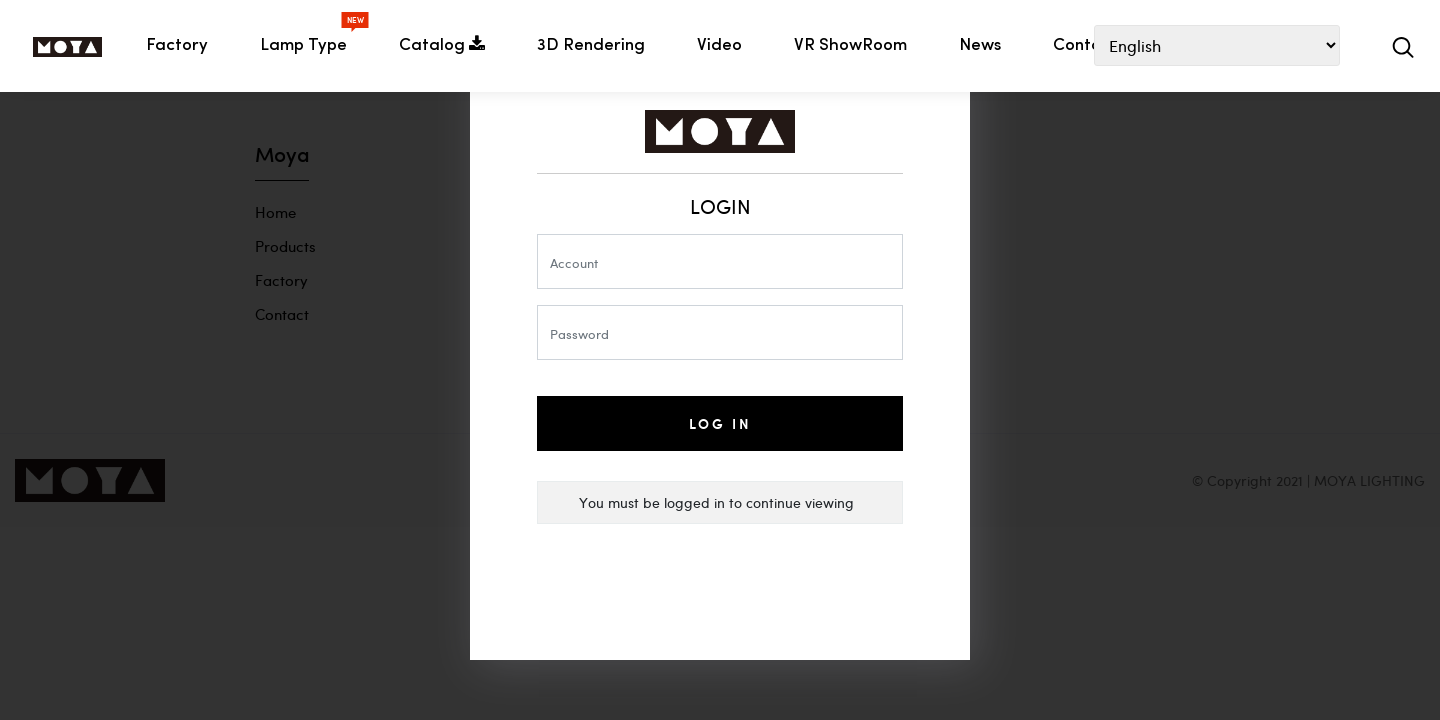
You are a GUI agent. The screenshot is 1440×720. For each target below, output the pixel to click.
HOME (67, 47)
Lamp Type (307, 39)
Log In (720, 423)
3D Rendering (591, 45)
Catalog (442, 44)
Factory (177, 45)
